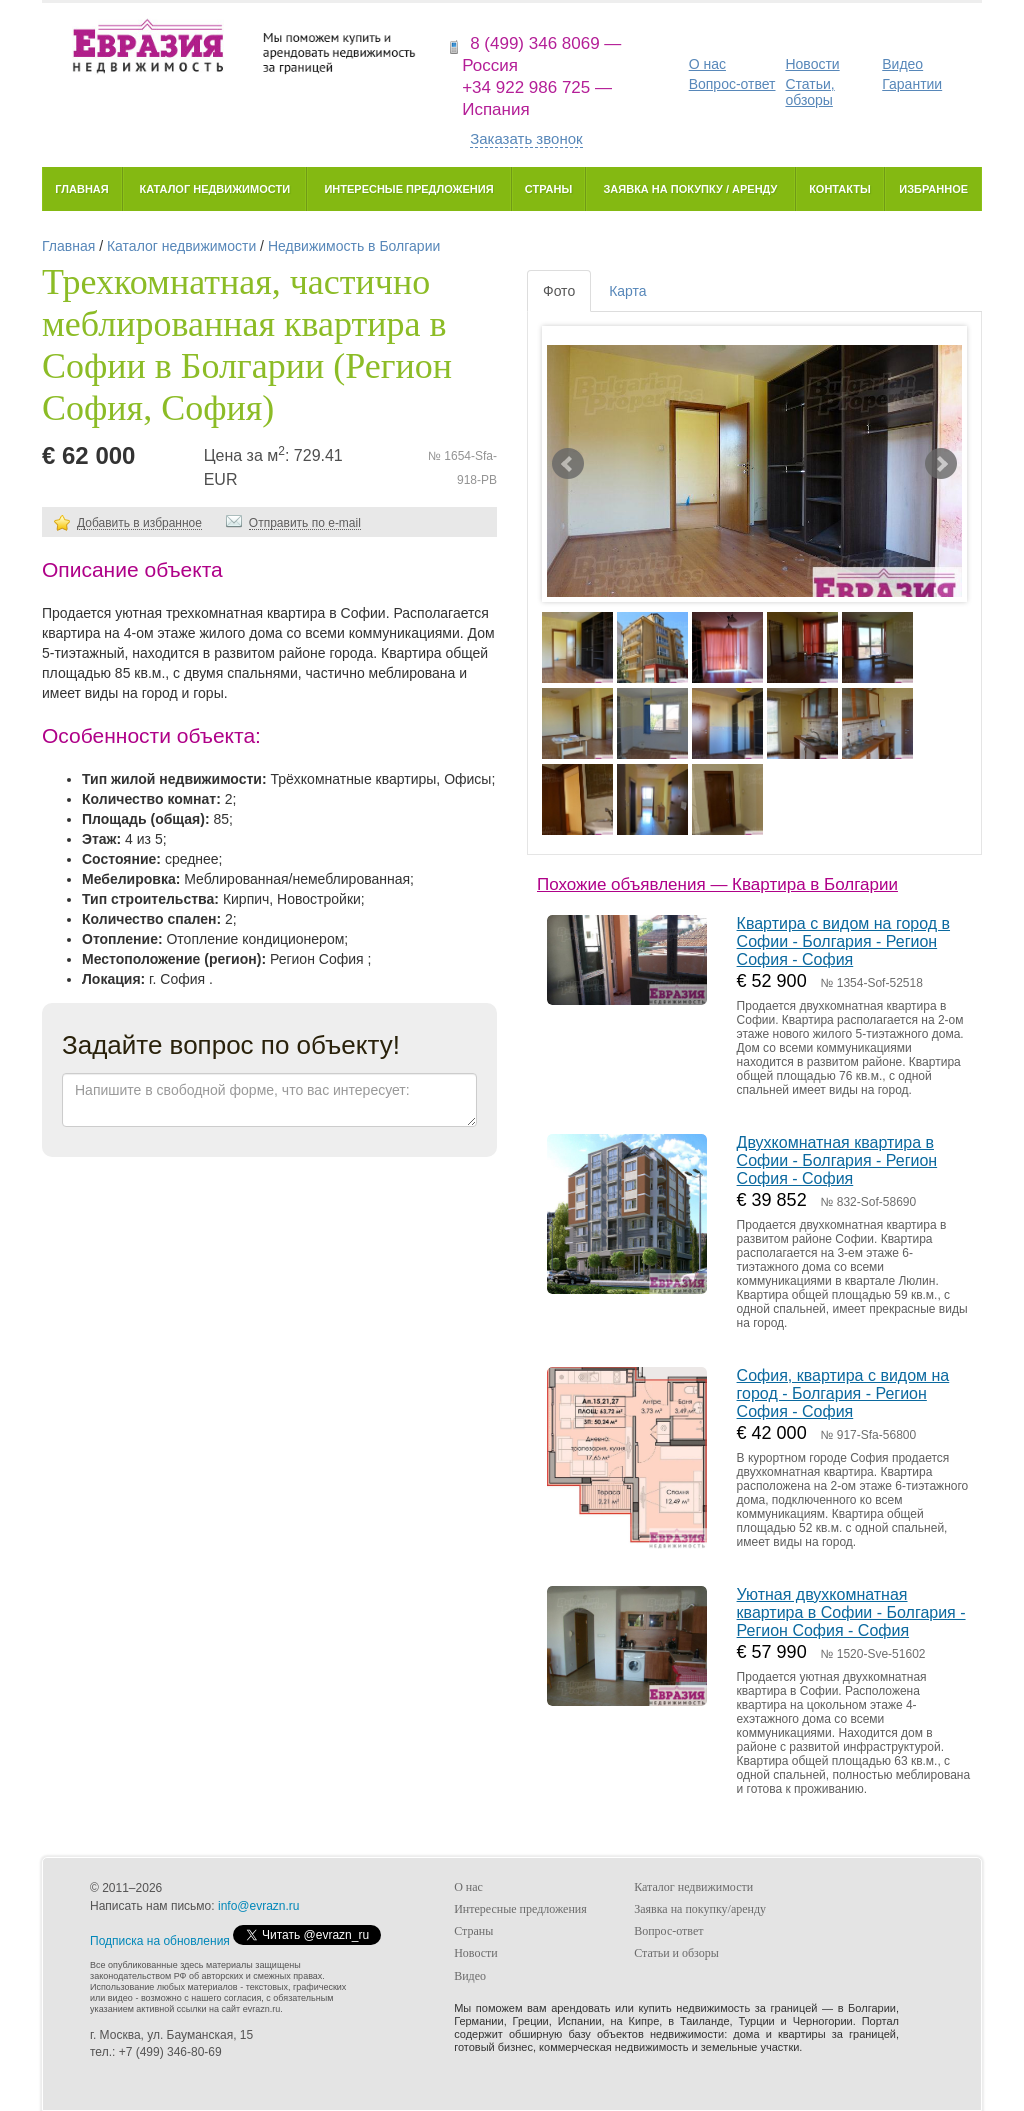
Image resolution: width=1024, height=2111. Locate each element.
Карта (627, 291)
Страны (548, 189)
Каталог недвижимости (214, 189)
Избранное (933, 189)
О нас (707, 64)
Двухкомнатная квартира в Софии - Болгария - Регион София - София (837, 1160)
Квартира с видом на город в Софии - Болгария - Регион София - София (843, 941)
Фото (559, 291)
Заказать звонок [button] (526, 138)
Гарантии (912, 84)
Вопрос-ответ (732, 84)
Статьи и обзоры (676, 1953)
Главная (81, 189)
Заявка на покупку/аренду (700, 1909)
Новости (812, 64)
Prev (568, 464)
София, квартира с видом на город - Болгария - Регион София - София (843, 1393)
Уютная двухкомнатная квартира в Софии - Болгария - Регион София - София (851, 1612)
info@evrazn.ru (259, 1906)
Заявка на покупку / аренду (690, 189)
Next (941, 464)
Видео (902, 64)
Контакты (840, 189)
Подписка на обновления (160, 1941)
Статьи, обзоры (809, 92)
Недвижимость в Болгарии (354, 246)
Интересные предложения (408, 189)
